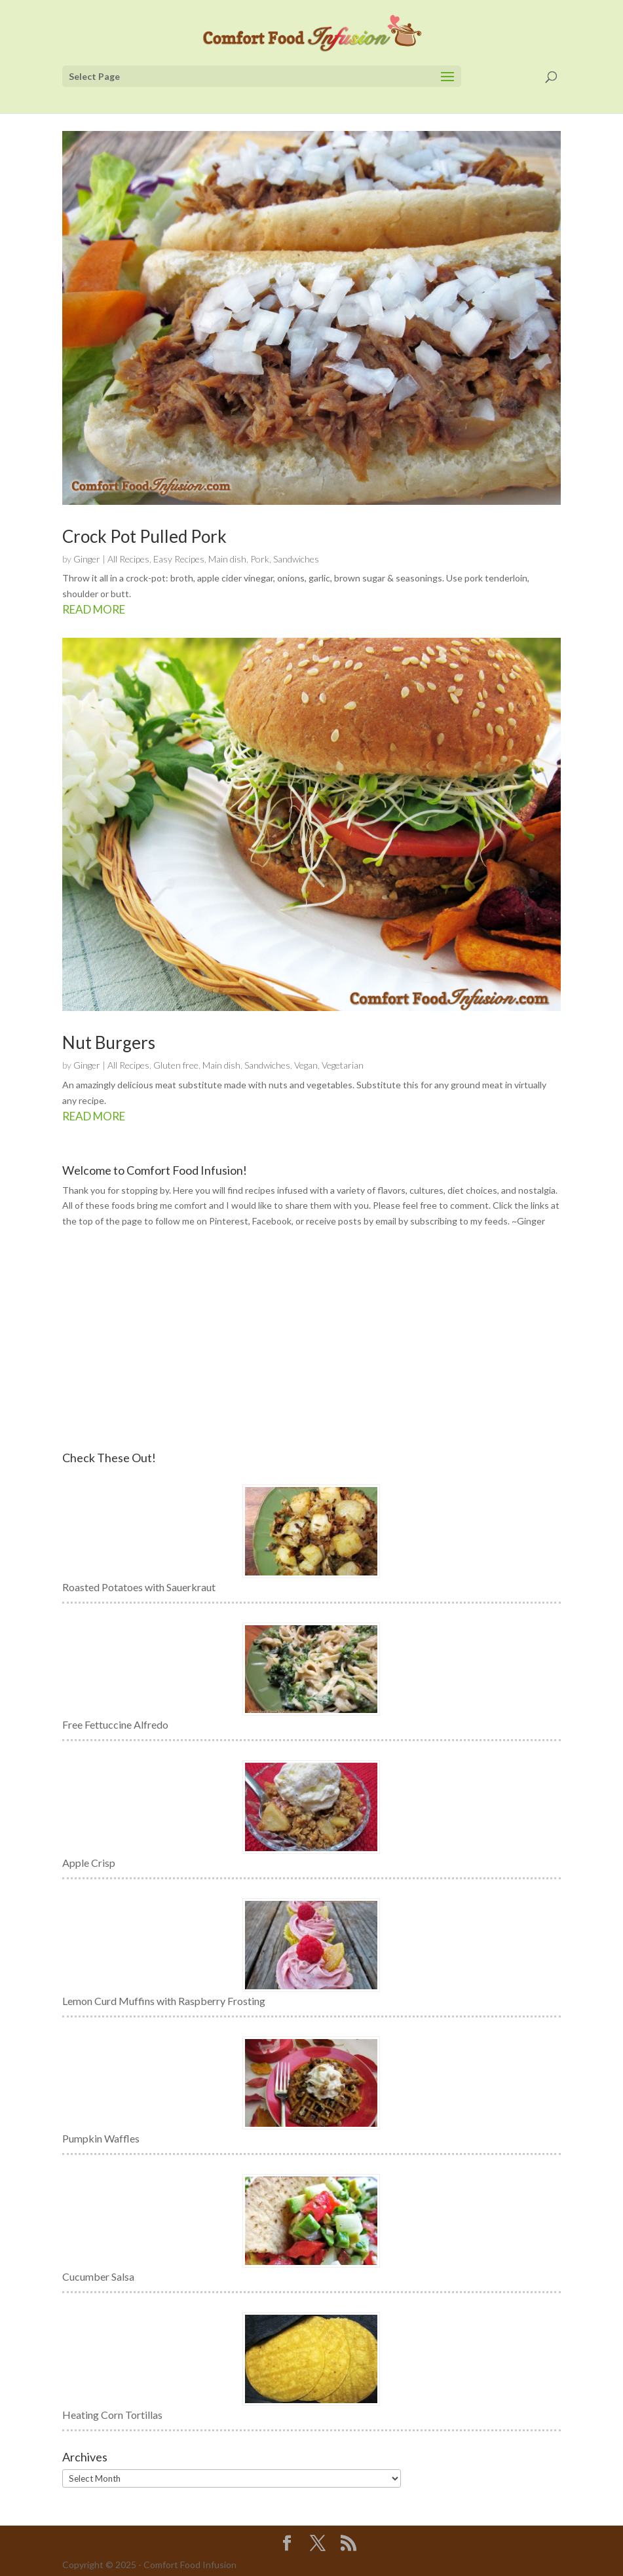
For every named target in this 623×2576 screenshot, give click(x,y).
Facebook (272, 1220)
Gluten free (175, 1065)
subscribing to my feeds (459, 1220)
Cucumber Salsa (98, 2276)
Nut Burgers (108, 1042)
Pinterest (228, 1220)
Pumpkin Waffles (101, 2138)
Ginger (86, 558)
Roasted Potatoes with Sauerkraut (139, 1587)
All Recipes (128, 558)
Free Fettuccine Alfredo (115, 1724)
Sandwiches (296, 558)
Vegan (306, 1065)
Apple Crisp (88, 1862)
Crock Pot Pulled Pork (144, 536)
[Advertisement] (311, 1340)
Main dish (227, 558)
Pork (259, 558)
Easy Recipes (178, 558)
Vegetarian (343, 1065)
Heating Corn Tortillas (112, 2414)
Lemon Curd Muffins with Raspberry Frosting (163, 2001)
